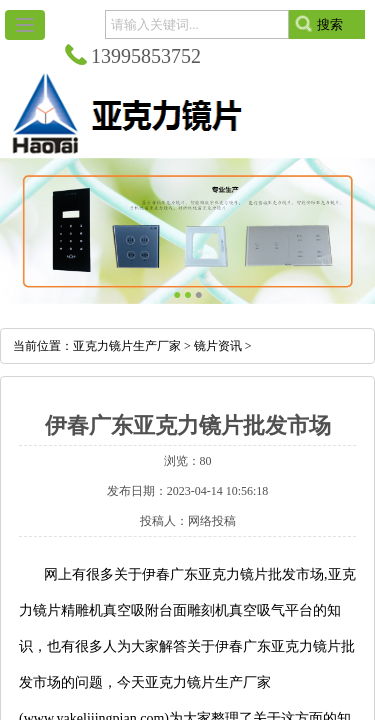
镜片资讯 (218, 346)
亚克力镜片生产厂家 (127, 346)
